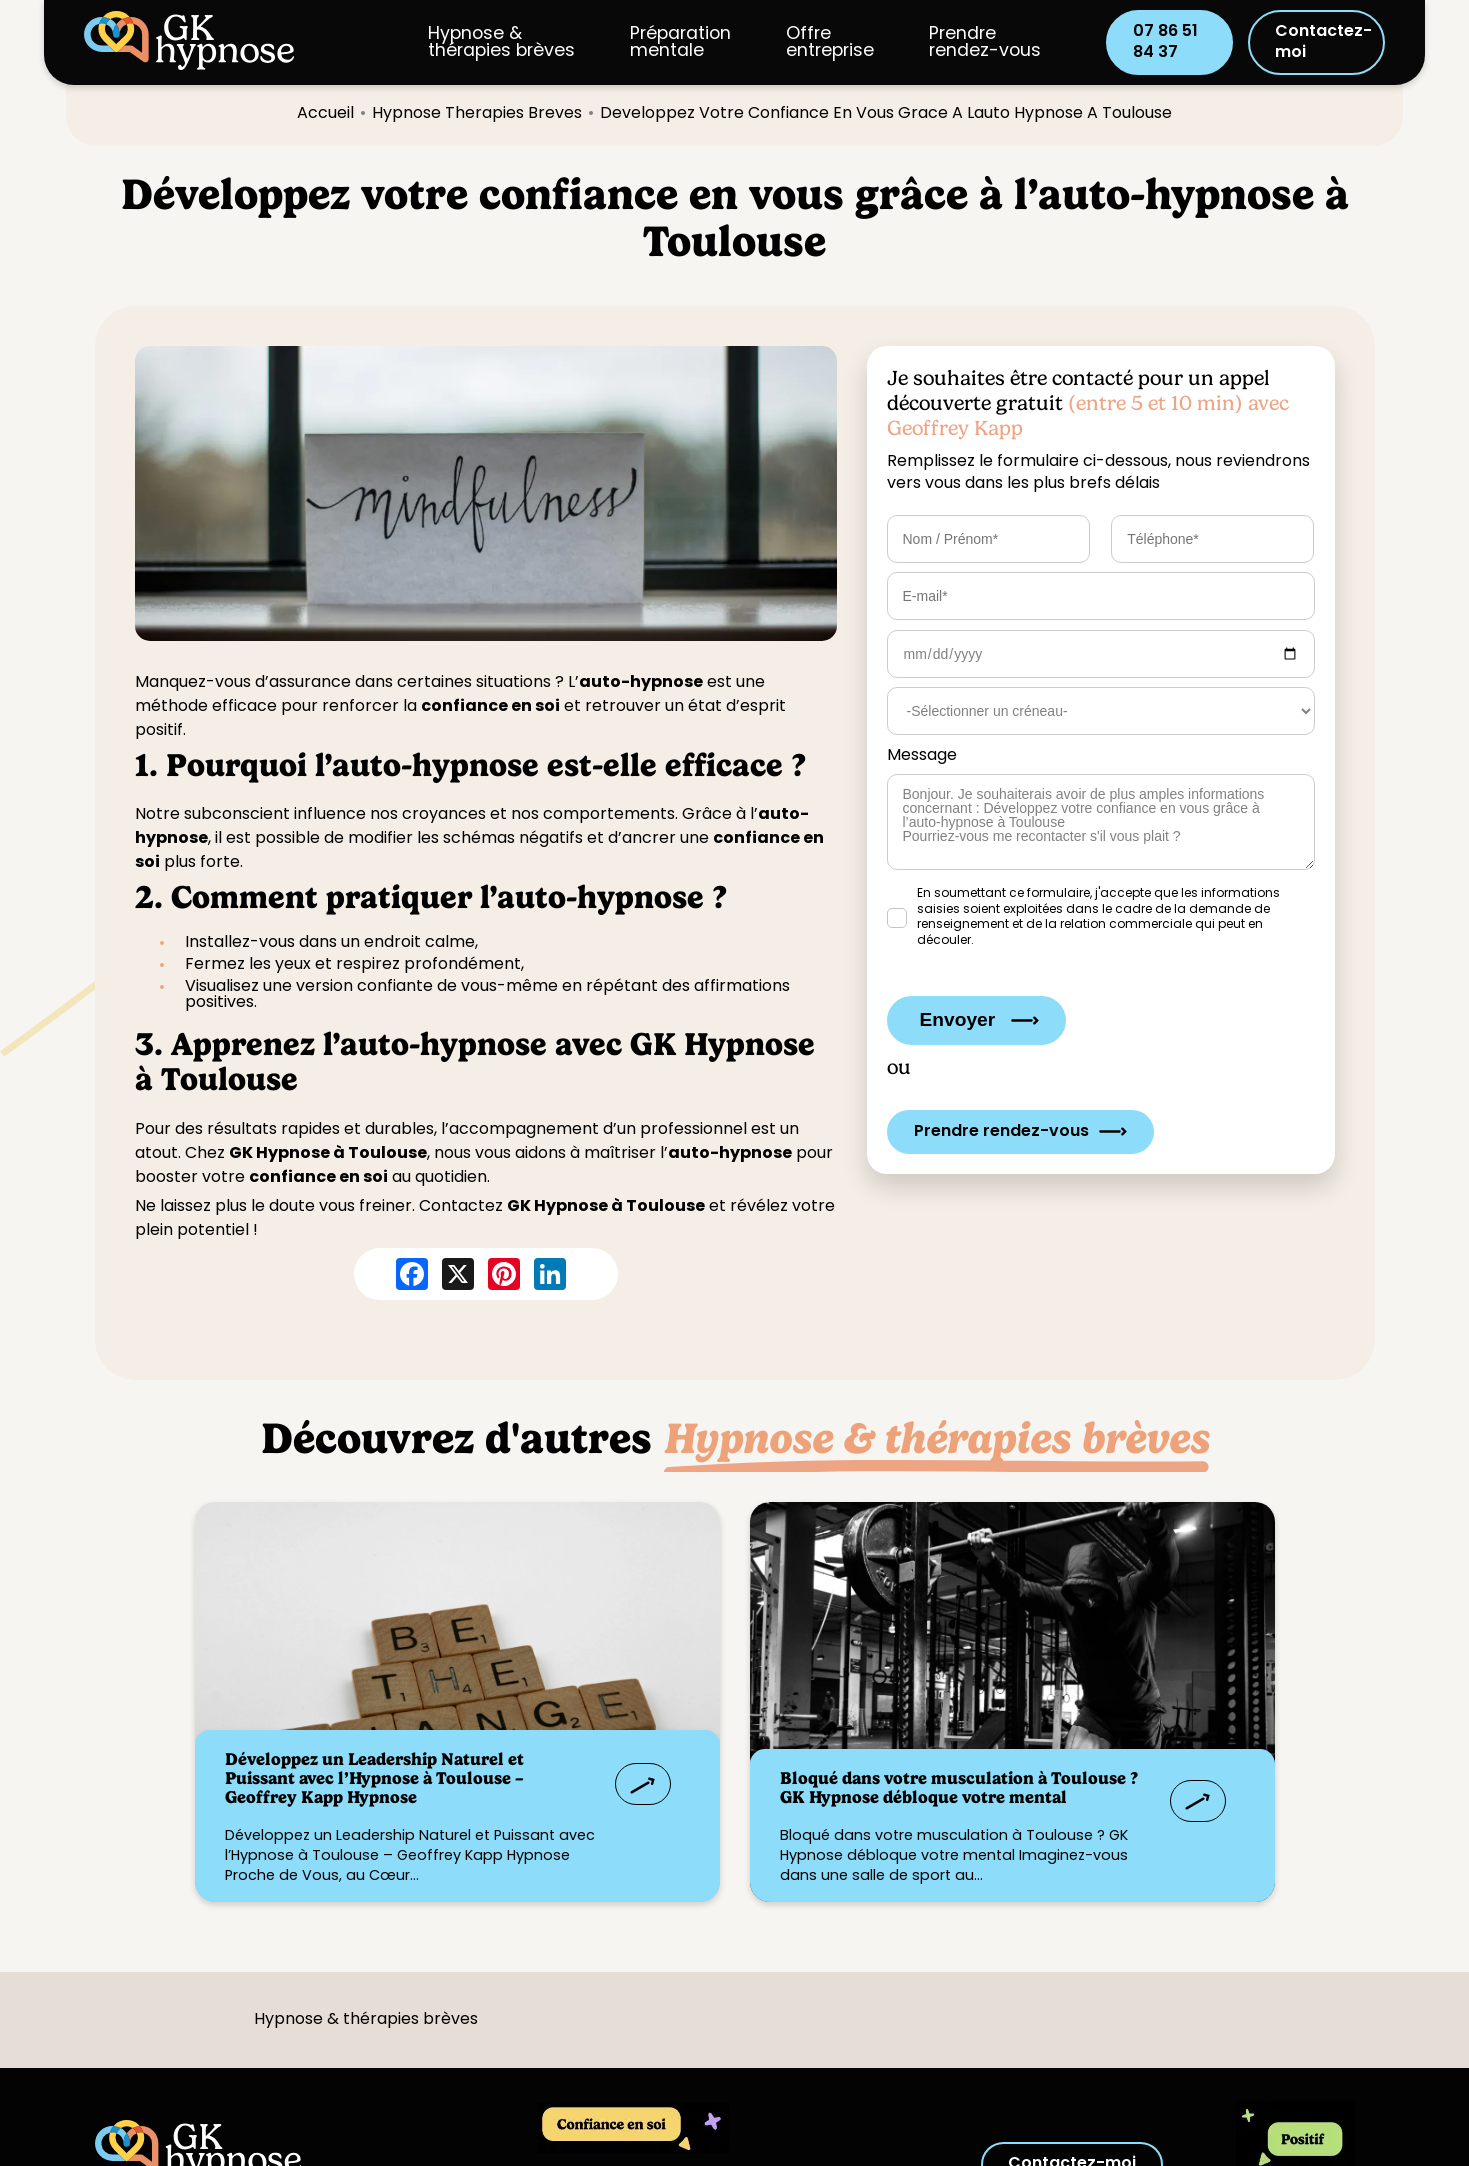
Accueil (325, 114)
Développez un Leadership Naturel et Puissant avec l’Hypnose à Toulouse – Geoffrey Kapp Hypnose (374, 1778)
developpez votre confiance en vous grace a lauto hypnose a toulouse (886, 114)
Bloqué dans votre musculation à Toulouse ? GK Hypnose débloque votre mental (959, 1787)
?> (457, 1702)
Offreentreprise (830, 43)
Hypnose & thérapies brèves (501, 43)
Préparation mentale (680, 43)
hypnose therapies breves (477, 114)
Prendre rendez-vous (985, 43)
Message (922, 756)
